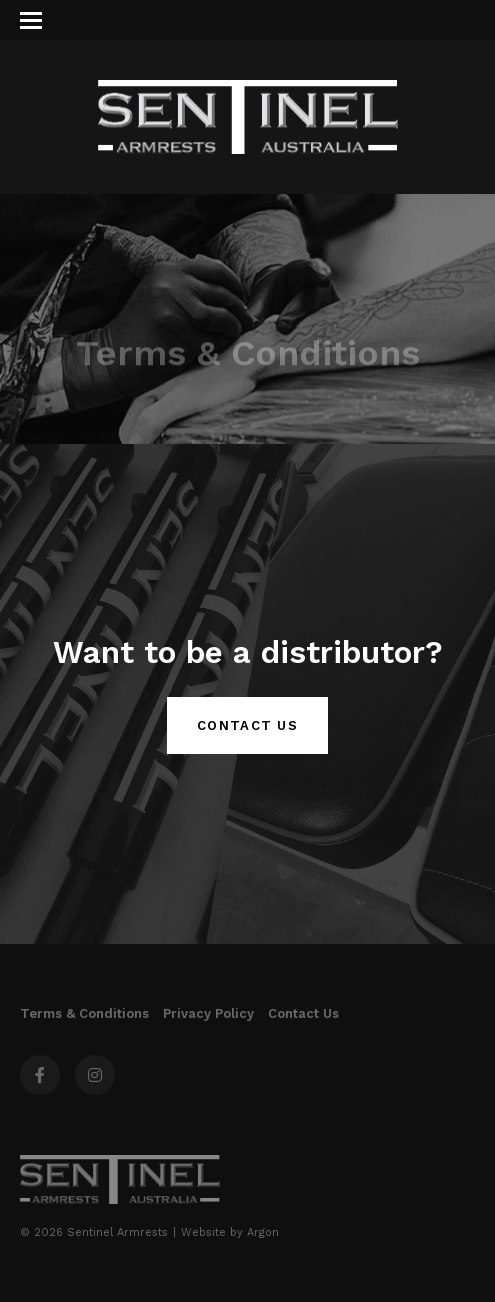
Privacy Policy (208, 1013)
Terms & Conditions (84, 1013)
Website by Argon (230, 1232)
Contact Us (247, 725)
